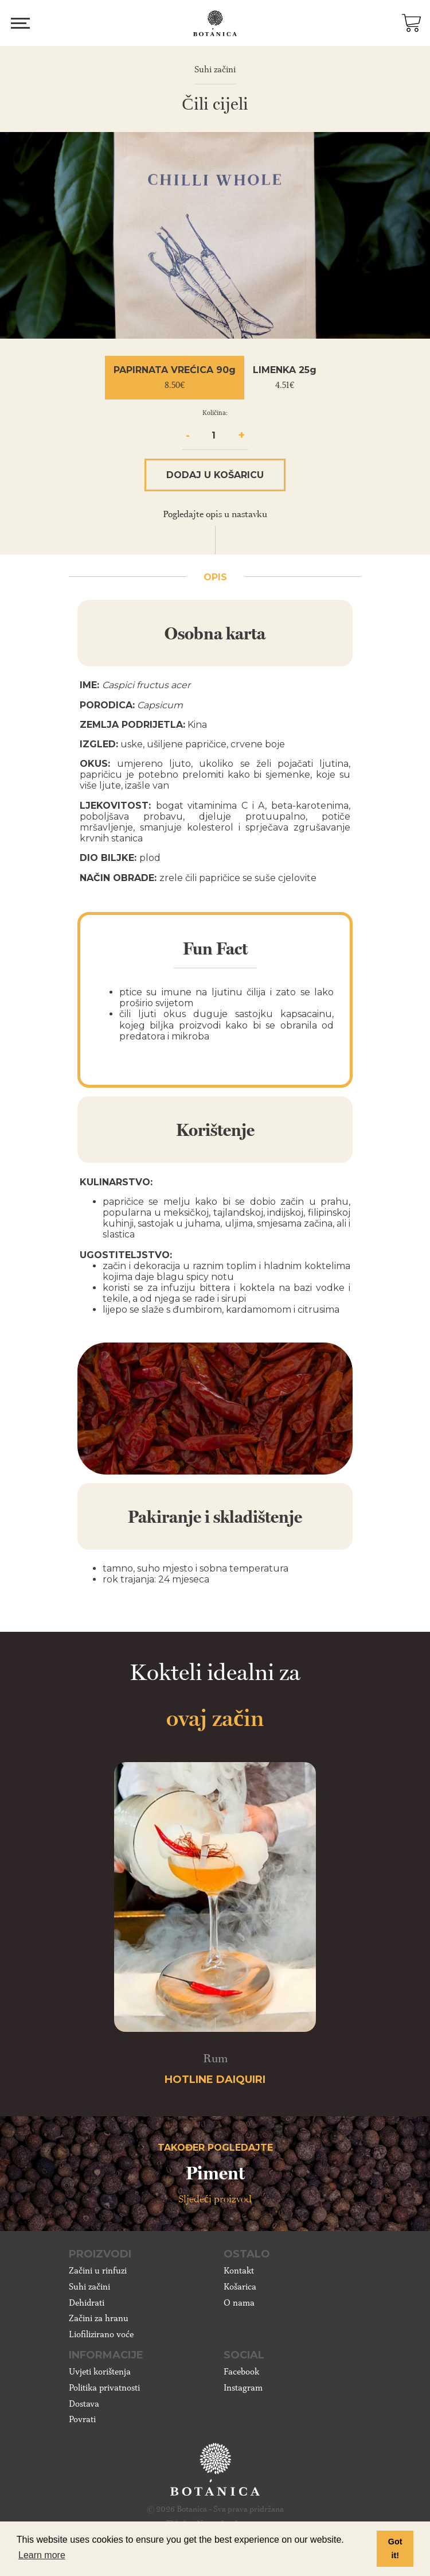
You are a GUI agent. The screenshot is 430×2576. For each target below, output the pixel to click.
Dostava (84, 2404)
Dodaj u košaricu (215, 475)
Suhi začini (89, 2286)
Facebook (241, 2371)
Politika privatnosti (104, 2387)
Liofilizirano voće (101, 2334)
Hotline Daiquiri (215, 2079)
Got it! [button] (395, 2548)
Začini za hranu (98, 2318)
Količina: (215, 413)
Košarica (240, 2286)
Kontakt (239, 2270)
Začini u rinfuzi (98, 2270)
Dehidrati (86, 2303)
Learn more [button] (41, 2555)
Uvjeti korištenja (100, 2371)
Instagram (243, 2387)
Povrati (82, 2419)
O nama (239, 2303)
